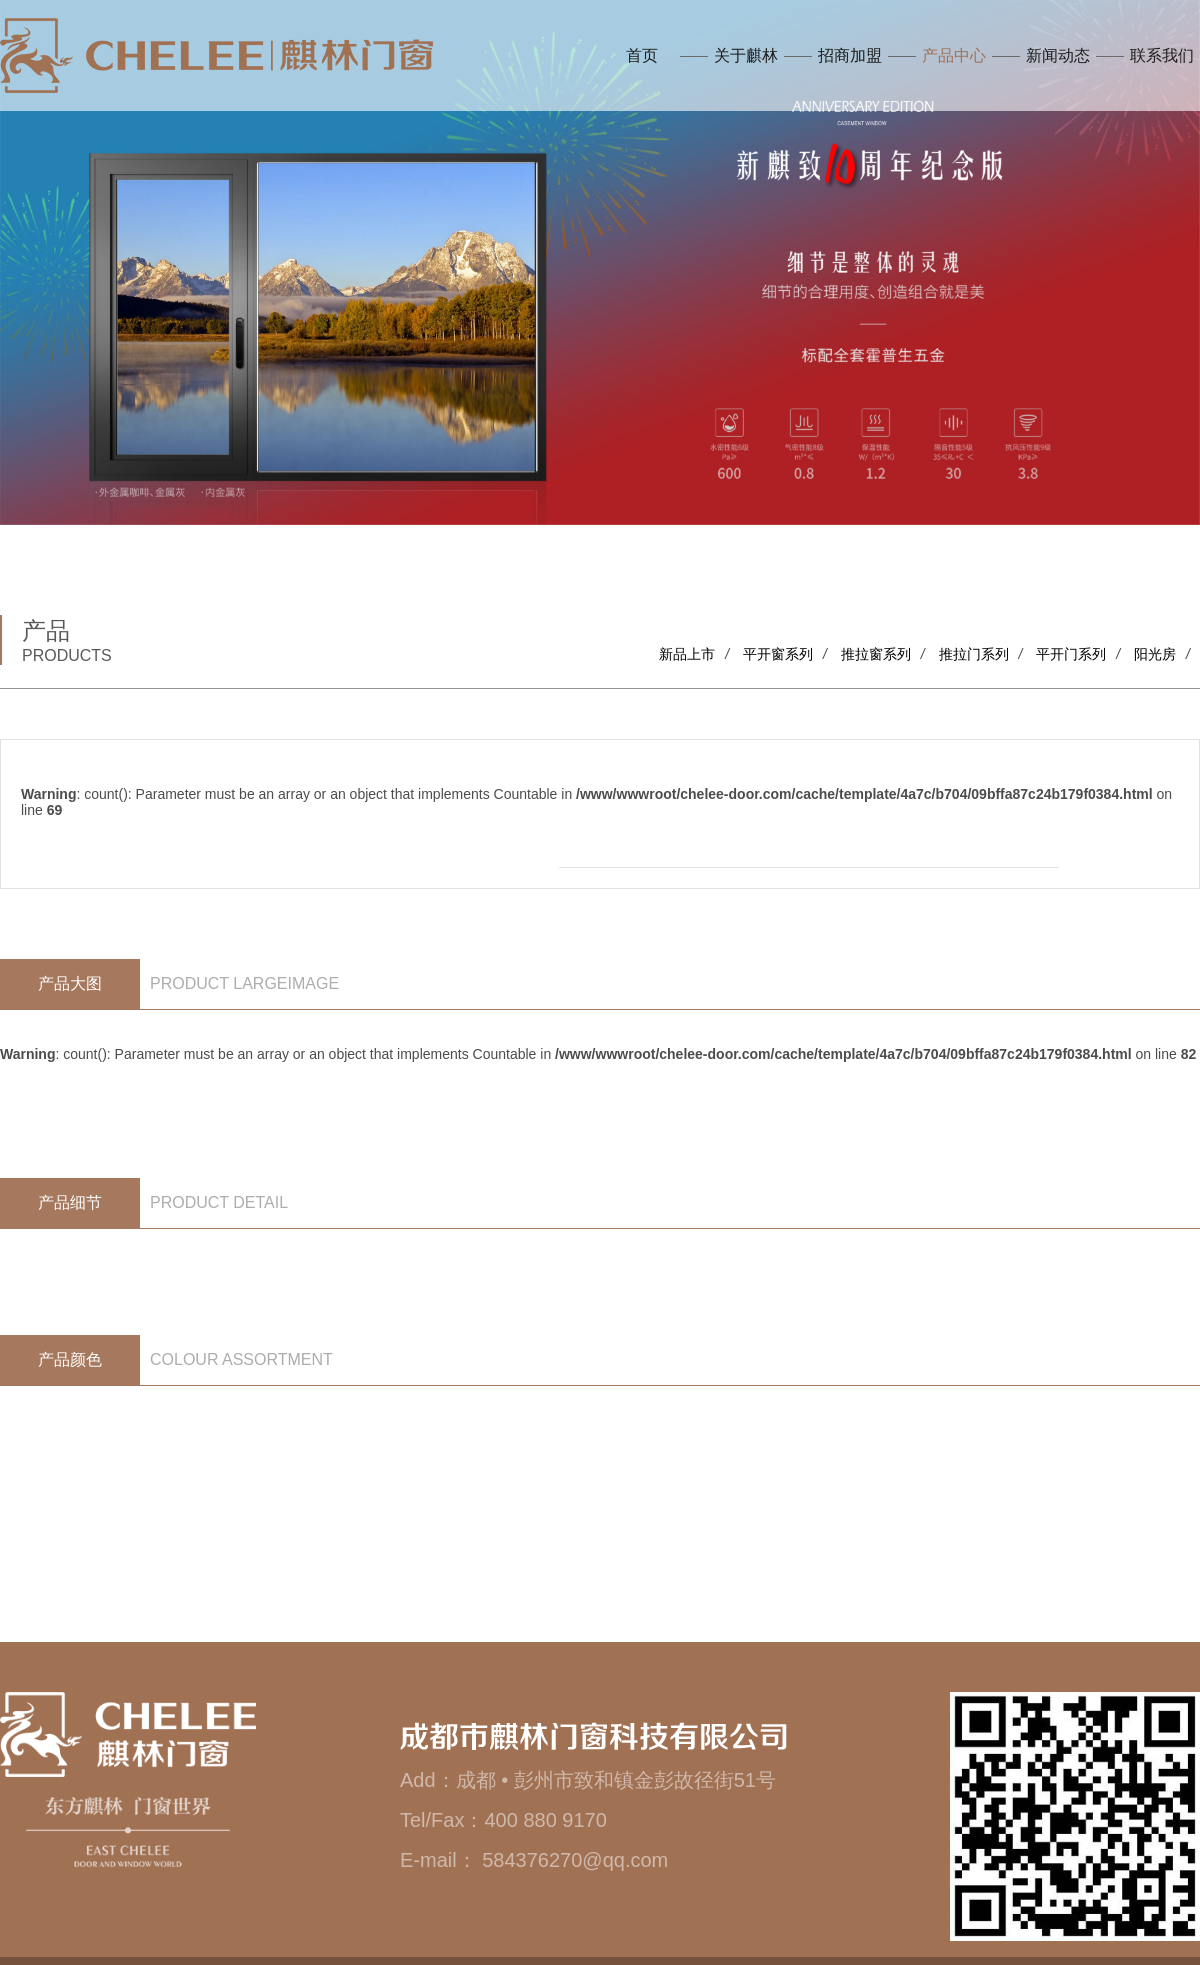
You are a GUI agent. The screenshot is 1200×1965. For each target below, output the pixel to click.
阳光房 (1155, 654)
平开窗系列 (778, 654)
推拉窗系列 (876, 654)
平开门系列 (1071, 654)
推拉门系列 (974, 654)
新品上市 (687, 654)
